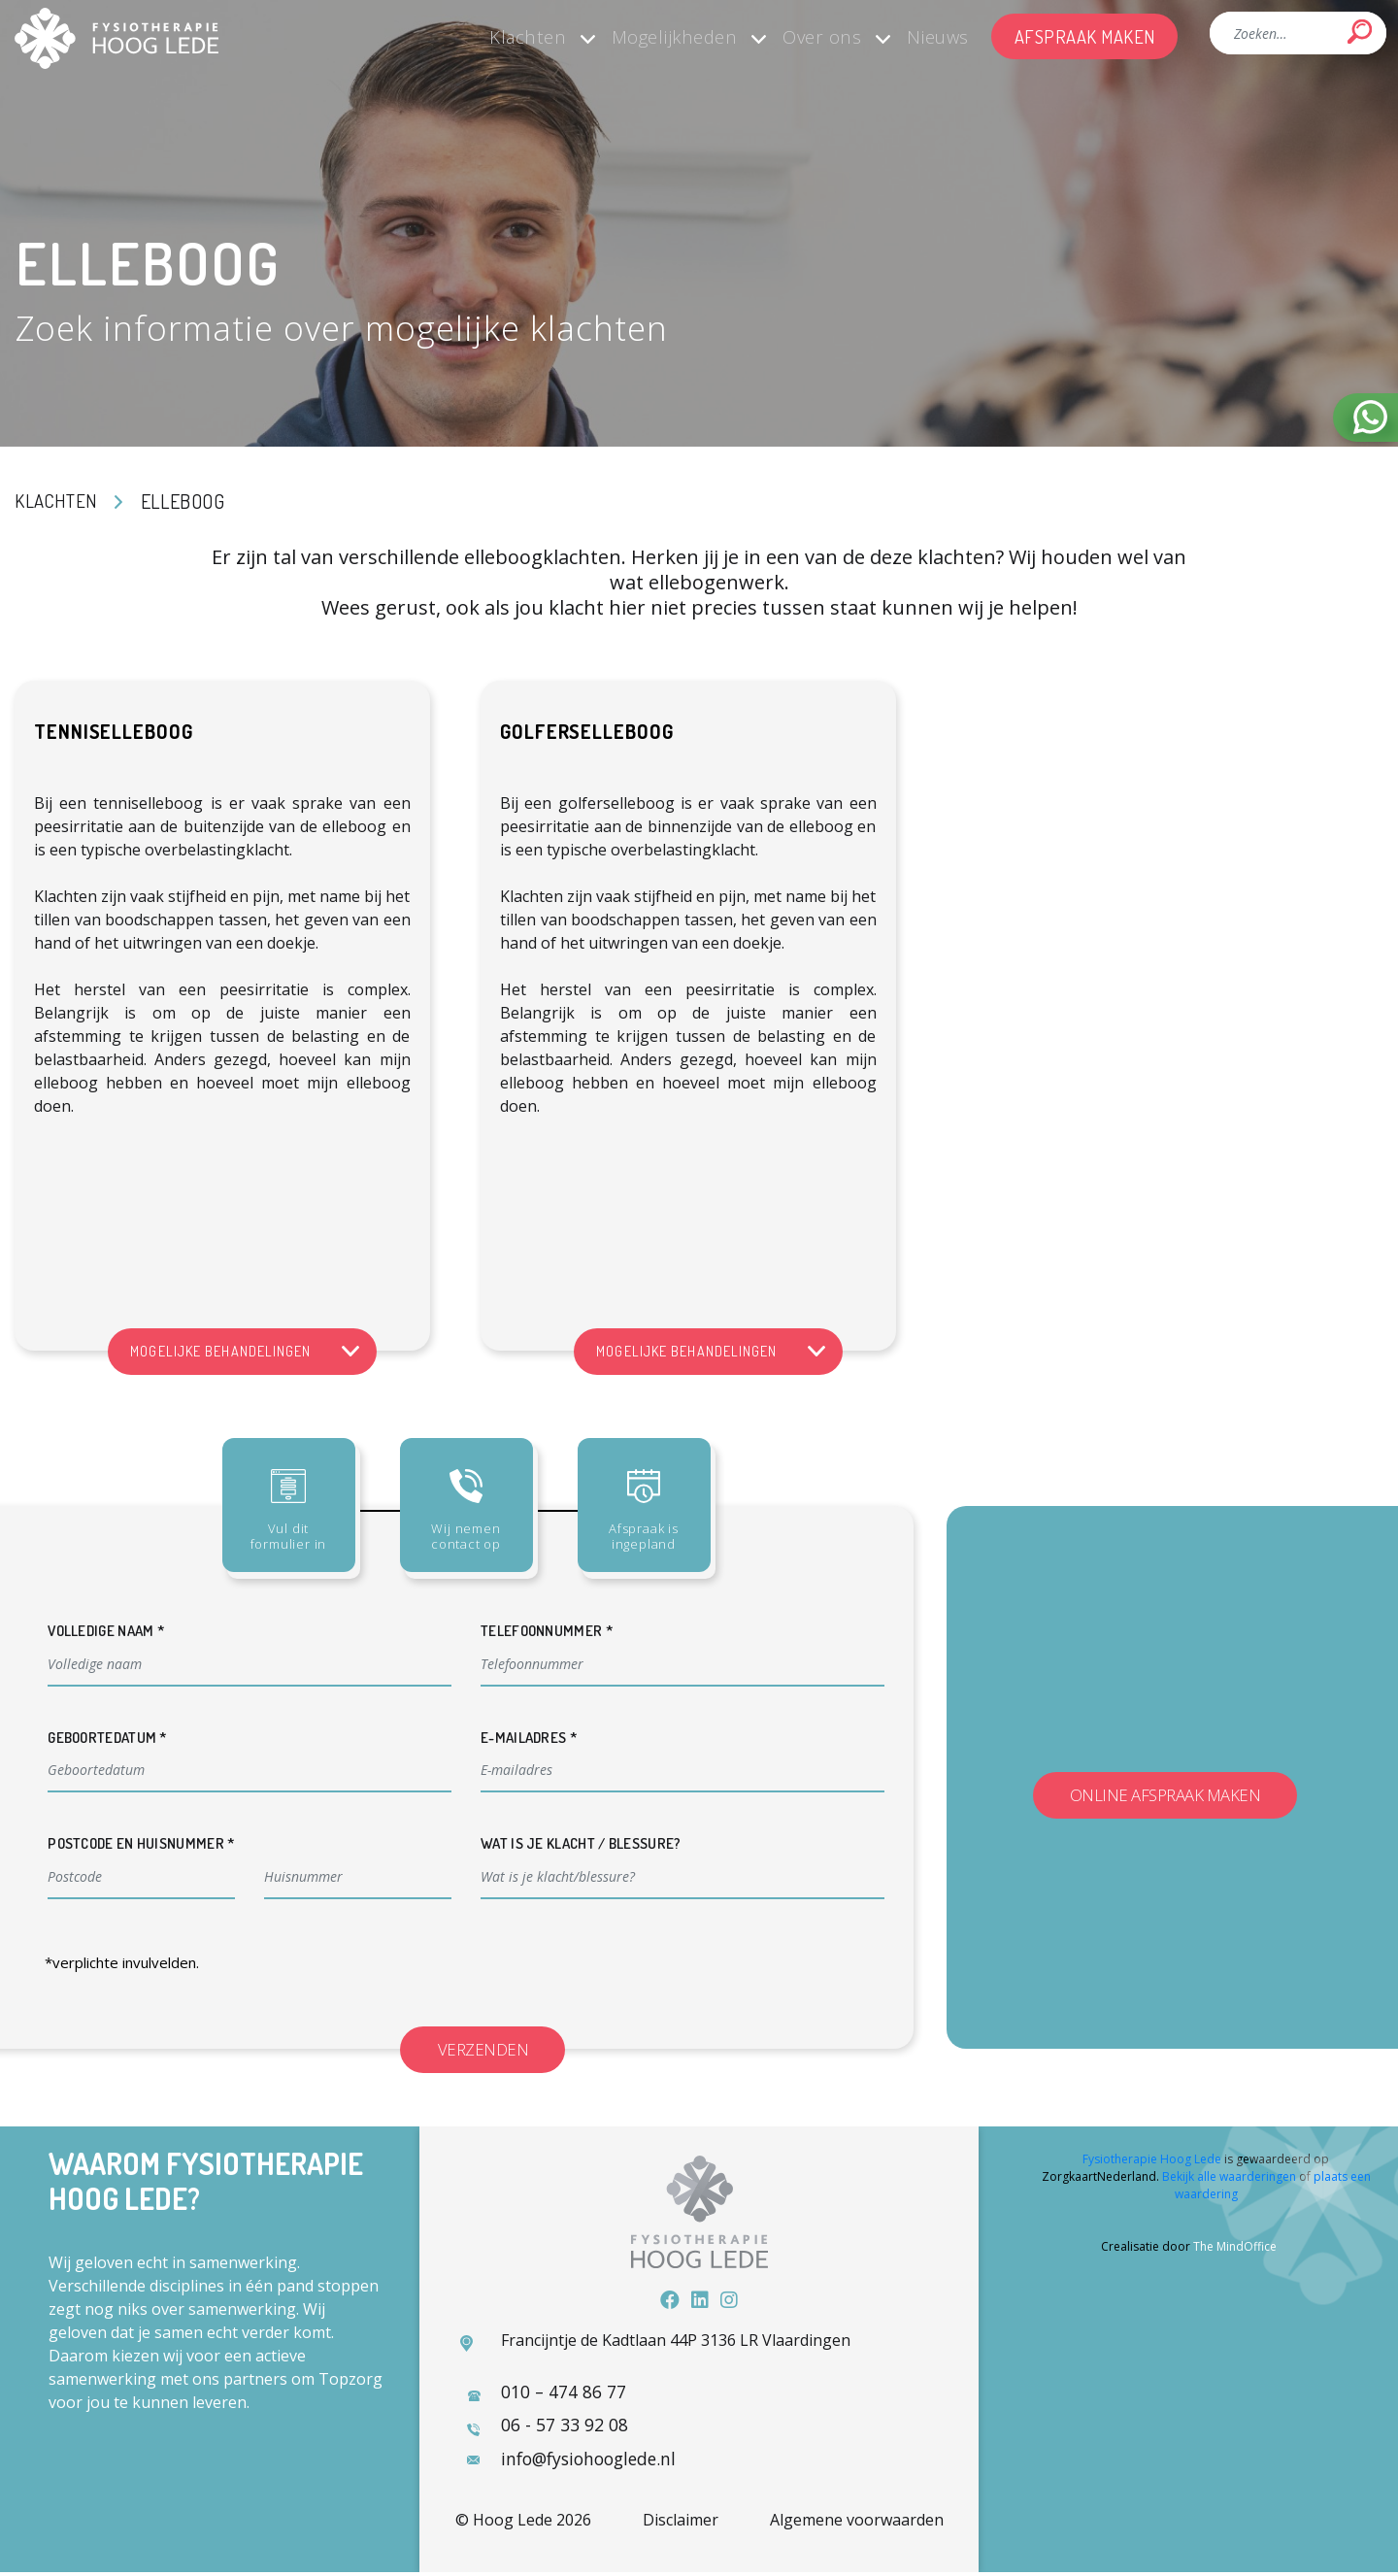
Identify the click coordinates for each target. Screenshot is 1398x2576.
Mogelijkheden (640, 36)
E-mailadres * (529, 1737)
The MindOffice (1235, 2249)
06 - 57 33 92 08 (562, 2427)
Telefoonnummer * (547, 1631)
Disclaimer (680, 2523)
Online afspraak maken (1165, 1796)
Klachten (483, 36)
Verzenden (493, 2050)
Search (1360, 31)
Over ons (796, 36)
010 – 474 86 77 (562, 2393)
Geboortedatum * (108, 1737)
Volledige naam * (106, 1631)
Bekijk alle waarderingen (1229, 2179)
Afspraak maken (1080, 36)
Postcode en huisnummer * (141, 1843)
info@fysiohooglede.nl (591, 2461)
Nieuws (923, 36)
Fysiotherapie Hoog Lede (1151, 2162)
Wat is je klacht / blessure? (581, 1843)
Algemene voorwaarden (857, 2523)
